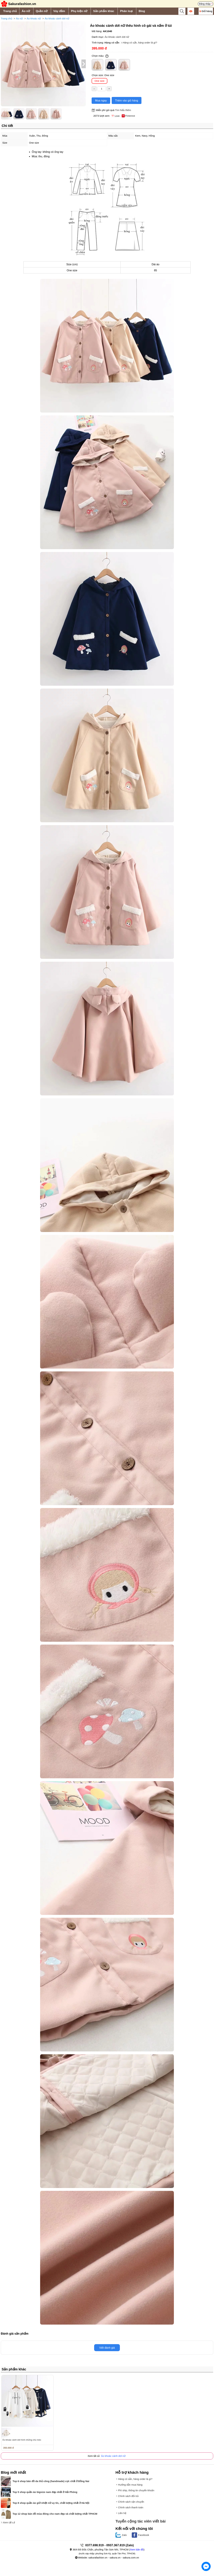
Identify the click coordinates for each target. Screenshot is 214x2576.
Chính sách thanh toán (130, 2507)
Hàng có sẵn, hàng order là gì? (140, 42)
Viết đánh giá (107, 2347)
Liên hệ (122, 2513)
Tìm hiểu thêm (123, 110)
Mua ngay (101, 100)
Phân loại (126, 11)
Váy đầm (59, 11)
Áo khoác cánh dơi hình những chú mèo (21, 2440)
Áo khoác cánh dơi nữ (57, 18)
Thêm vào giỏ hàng (126, 100)
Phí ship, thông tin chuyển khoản (136, 2490)
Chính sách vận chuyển (131, 2501)
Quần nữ (41, 11)
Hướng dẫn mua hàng (130, 2484)
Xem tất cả (9, 2522)
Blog (142, 11)
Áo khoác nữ (34, 18)
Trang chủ (10, 11)
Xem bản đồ (137, 2549)
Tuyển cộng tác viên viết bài (141, 2521)
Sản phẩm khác (103, 11)
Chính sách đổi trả (128, 2496)
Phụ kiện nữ (79, 11)
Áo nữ (26, 11)
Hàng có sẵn (111, 42)
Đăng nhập (204, 4)
